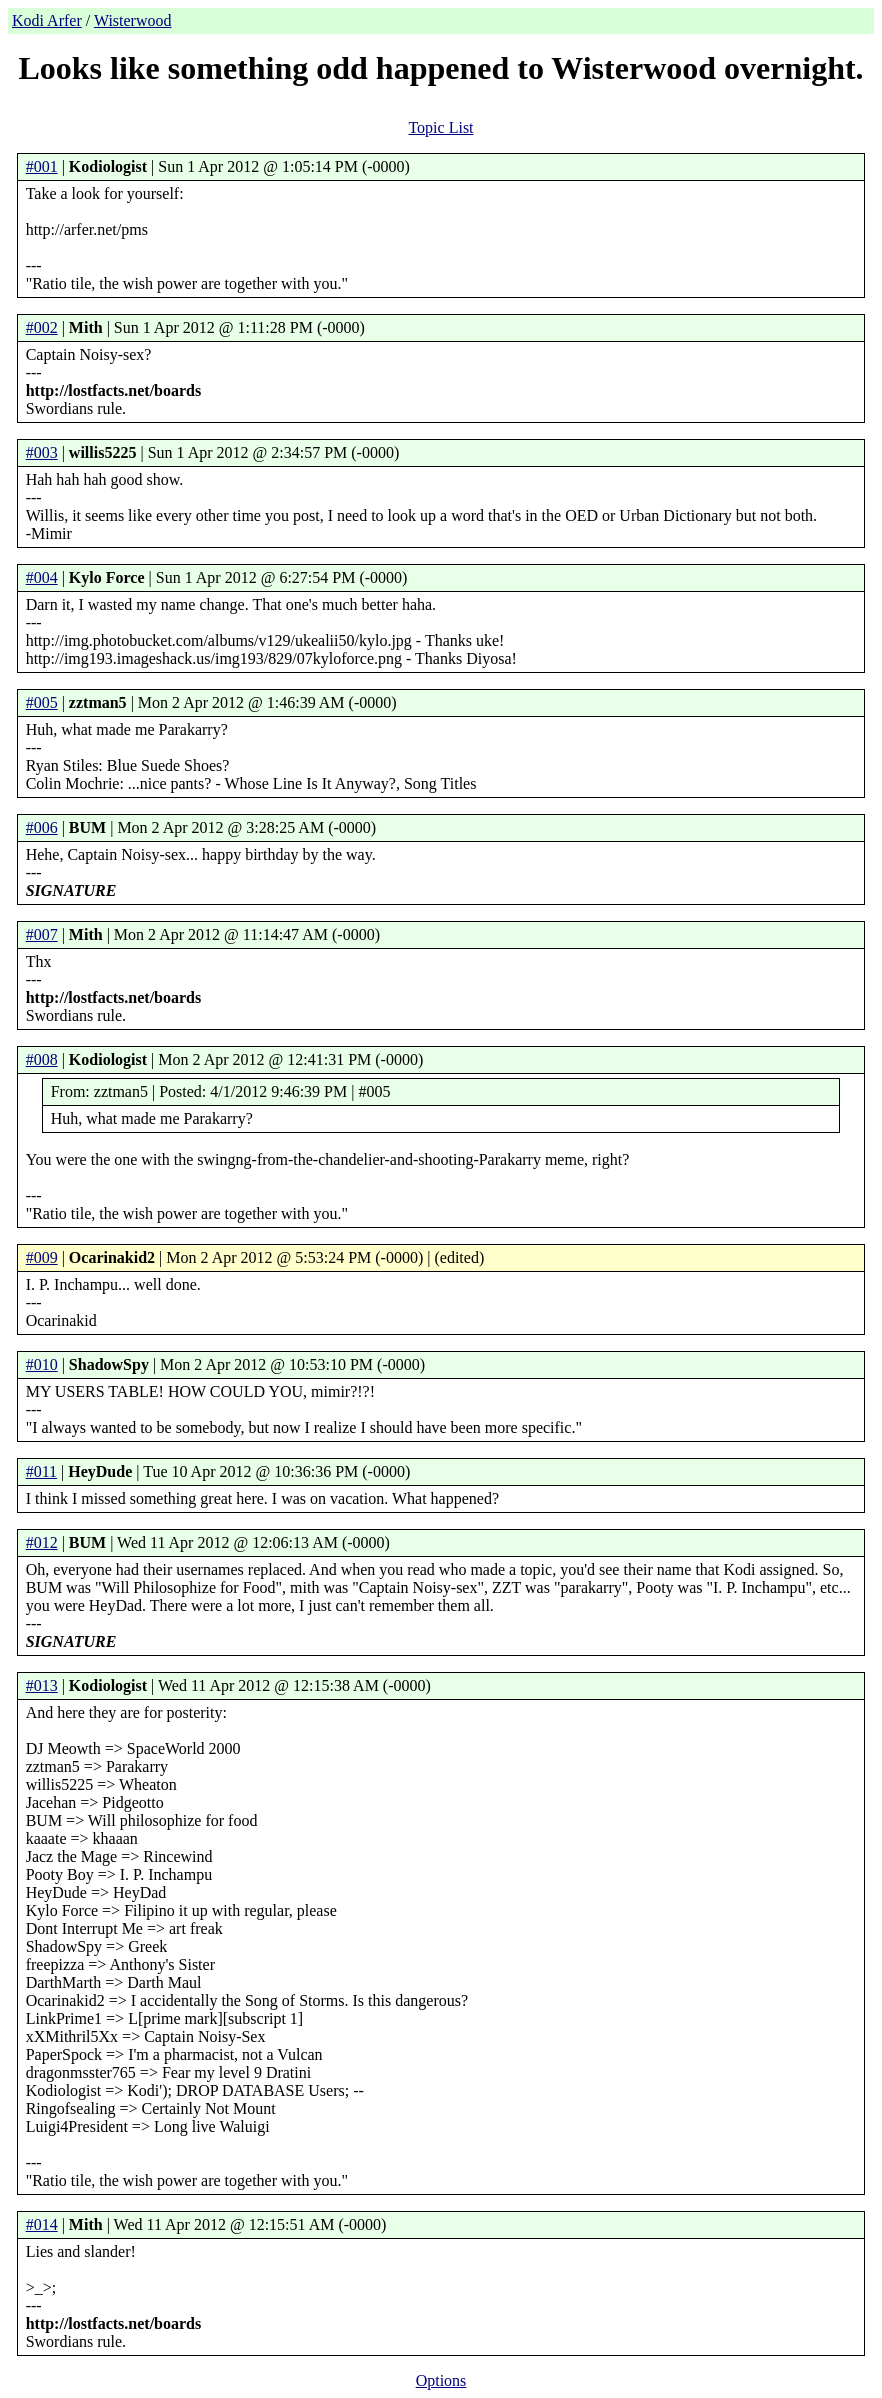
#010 (42, 1364)
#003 (42, 452)
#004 (42, 577)
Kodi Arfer (47, 20)
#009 (42, 1257)
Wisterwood (133, 20)
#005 (42, 702)
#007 (42, 934)
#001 (42, 166)
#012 (42, 1542)
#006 (42, 827)
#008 (42, 1059)
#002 (42, 327)
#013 (42, 1685)
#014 (42, 2224)
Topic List (440, 127)
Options (441, 2380)
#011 (41, 1471)
